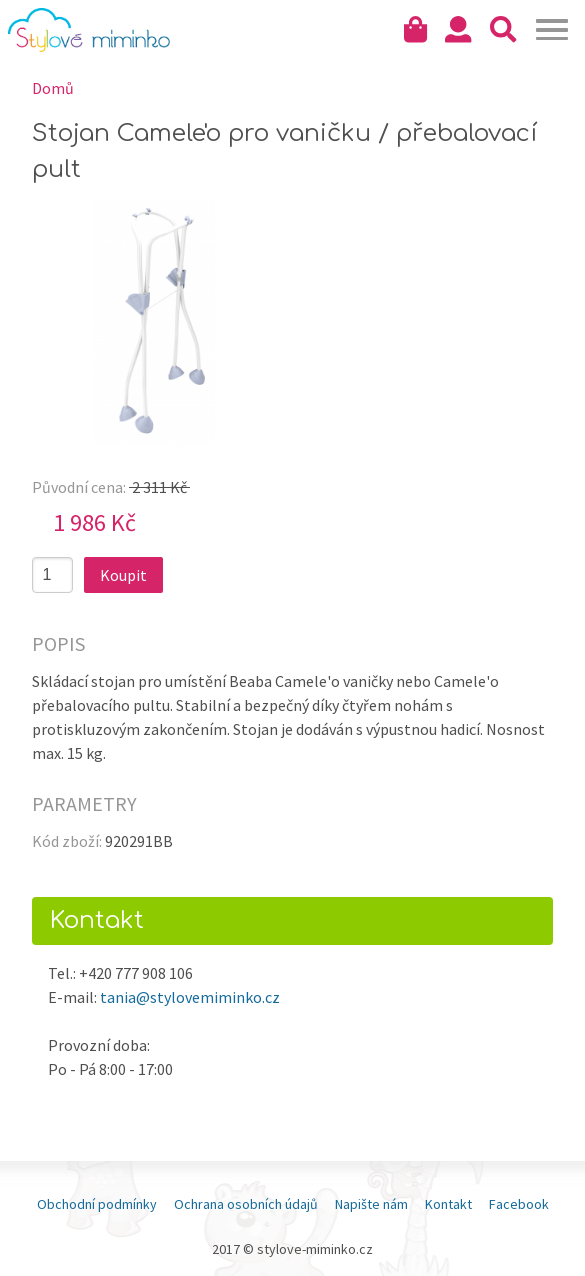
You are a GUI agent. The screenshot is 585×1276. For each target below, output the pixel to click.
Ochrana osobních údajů (246, 1204)
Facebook (519, 1204)
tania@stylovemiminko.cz (190, 997)
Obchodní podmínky (97, 1204)
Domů (53, 88)
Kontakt (448, 1204)
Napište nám (371, 1204)
